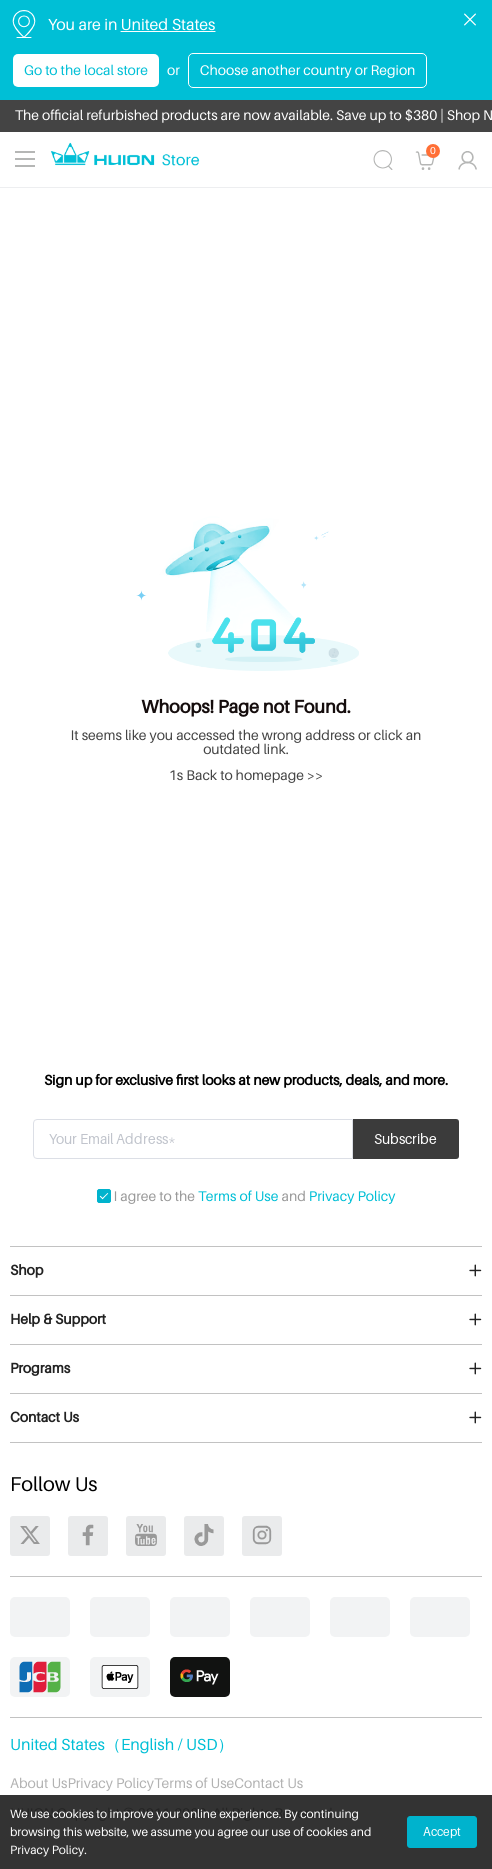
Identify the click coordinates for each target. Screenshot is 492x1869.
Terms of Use (238, 1196)
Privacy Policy (352, 1196)
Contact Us (268, 1783)
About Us (38, 1783)
